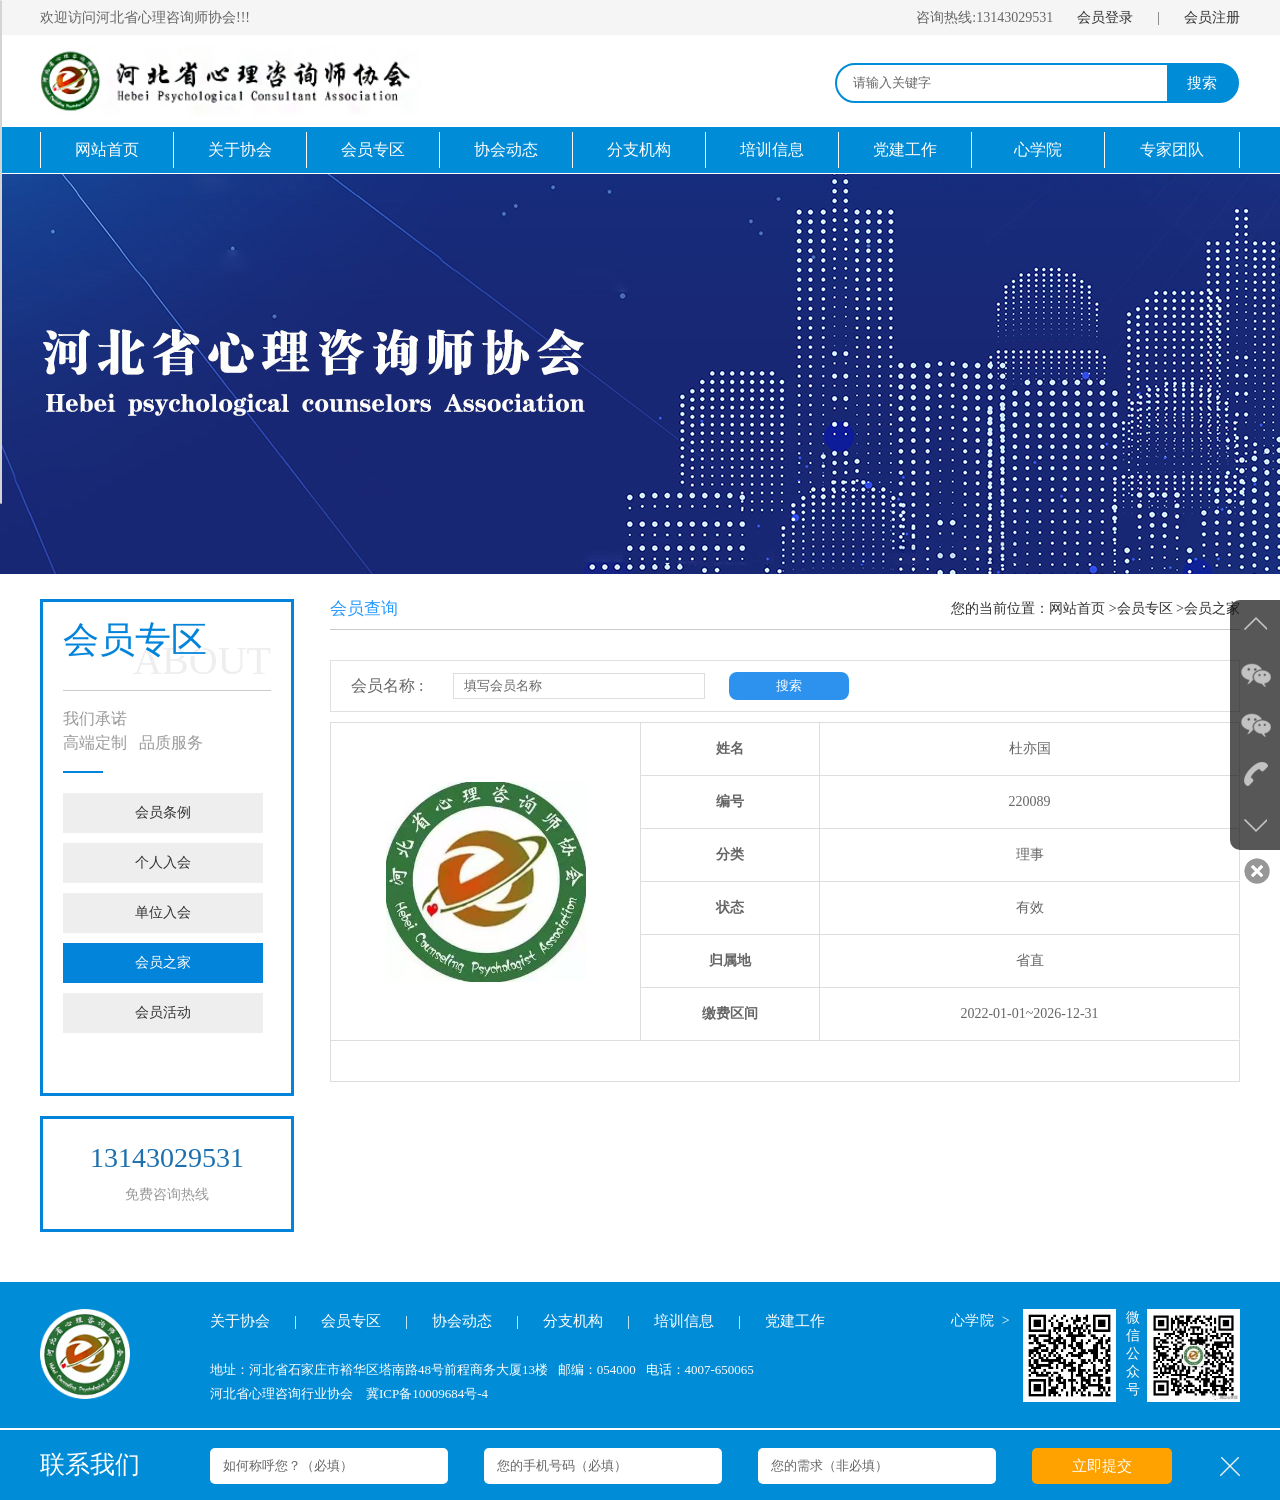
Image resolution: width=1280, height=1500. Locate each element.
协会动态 (506, 149)
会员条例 (163, 812)
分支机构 (639, 149)
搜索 (1202, 83)
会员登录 (1105, 17)
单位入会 (163, 912)
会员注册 (1212, 17)
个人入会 (163, 862)
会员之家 (163, 962)
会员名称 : (387, 685)
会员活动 (163, 1012)
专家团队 (1172, 149)
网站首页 (107, 149)
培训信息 (772, 149)
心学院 (1038, 149)
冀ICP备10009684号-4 (427, 1393)
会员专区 (373, 149)
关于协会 (240, 149)
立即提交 (1102, 1466)
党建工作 (905, 149)
